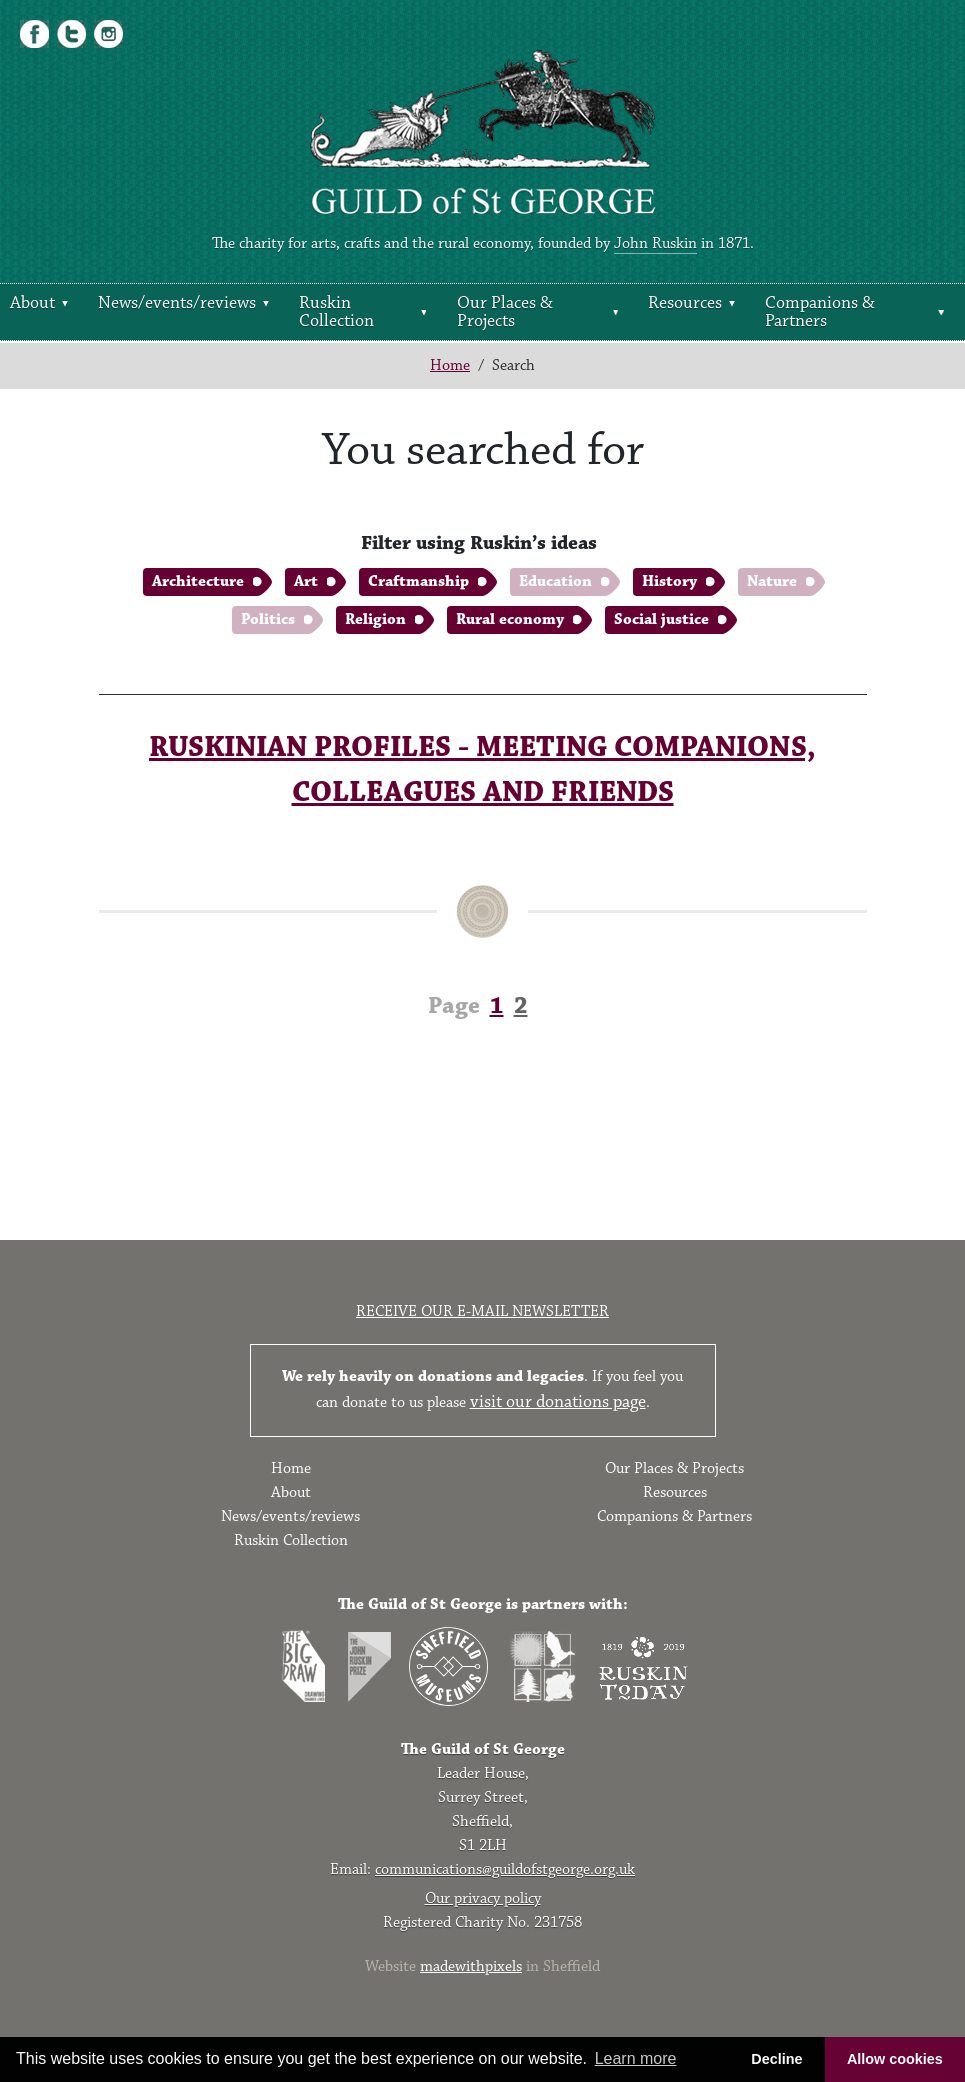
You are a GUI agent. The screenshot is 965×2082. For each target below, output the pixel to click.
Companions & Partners (820, 312)
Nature (772, 581)
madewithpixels (471, 1966)
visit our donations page (558, 1402)
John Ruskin (655, 243)
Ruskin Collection (336, 312)
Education (555, 581)
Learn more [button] (636, 2058)
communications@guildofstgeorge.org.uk (505, 1869)
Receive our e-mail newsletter (482, 1311)
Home (450, 365)
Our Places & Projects (505, 312)
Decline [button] (776, 2059)
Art (306, 581)
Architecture (198, 581)
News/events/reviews (177, 303)
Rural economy (510, 619)
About (32, 303)
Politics (268, 619)
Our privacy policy (483, 1898)
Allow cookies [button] (895, 2059)
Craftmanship (418, 581)
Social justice (661, 619)
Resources (685, 303)
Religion (375, 619)
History (669, 581)
